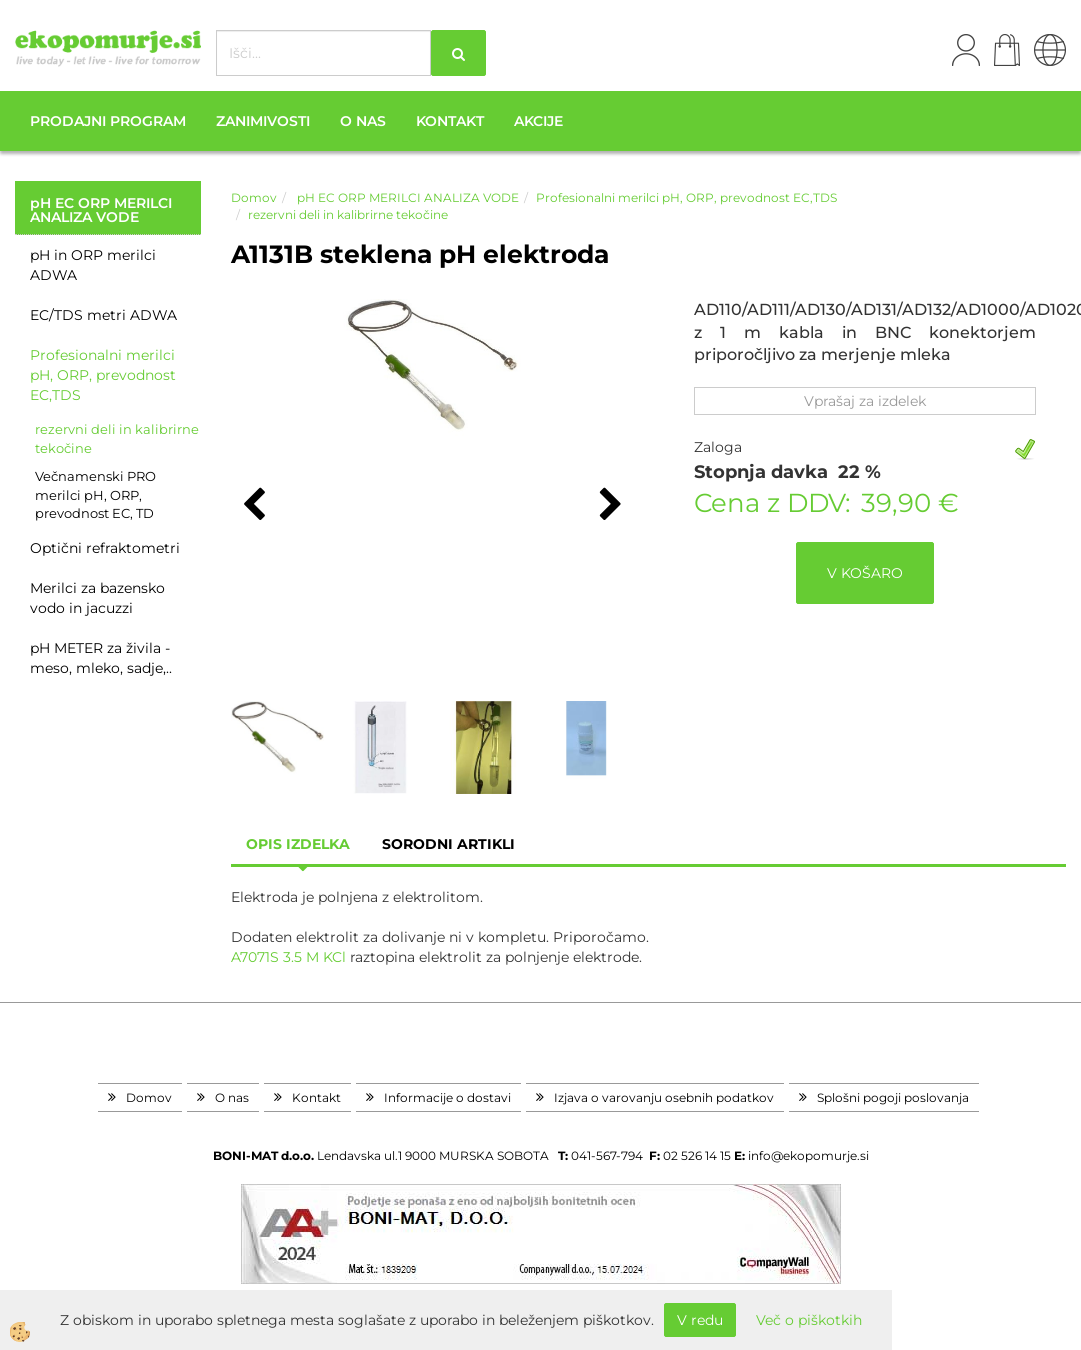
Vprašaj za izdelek (865, 401)
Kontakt (450, 121)
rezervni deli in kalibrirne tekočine (117, 438)
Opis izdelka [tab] (298, 844)
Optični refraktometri (105, 548)
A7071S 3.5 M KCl (288, 957)
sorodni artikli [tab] (448, 844)
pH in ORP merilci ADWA (93, 265)
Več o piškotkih (809, 1320)
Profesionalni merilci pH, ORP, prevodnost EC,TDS (103, 375)
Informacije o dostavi (447, 1097)
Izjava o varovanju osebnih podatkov (664, 1097)
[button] (608, 506)
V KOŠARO (865, 573)
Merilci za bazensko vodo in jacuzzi (97, 598)
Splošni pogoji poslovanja (893, 1097)
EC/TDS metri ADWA (103, 315)
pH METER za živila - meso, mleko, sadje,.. (101, 658)
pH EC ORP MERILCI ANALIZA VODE (406, 197)
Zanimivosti (263, 121)
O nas (363, 121)
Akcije (538, 121)
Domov (254, 197)
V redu (700, 1320)
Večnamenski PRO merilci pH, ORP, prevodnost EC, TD (95, 494)
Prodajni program (108, 121)
